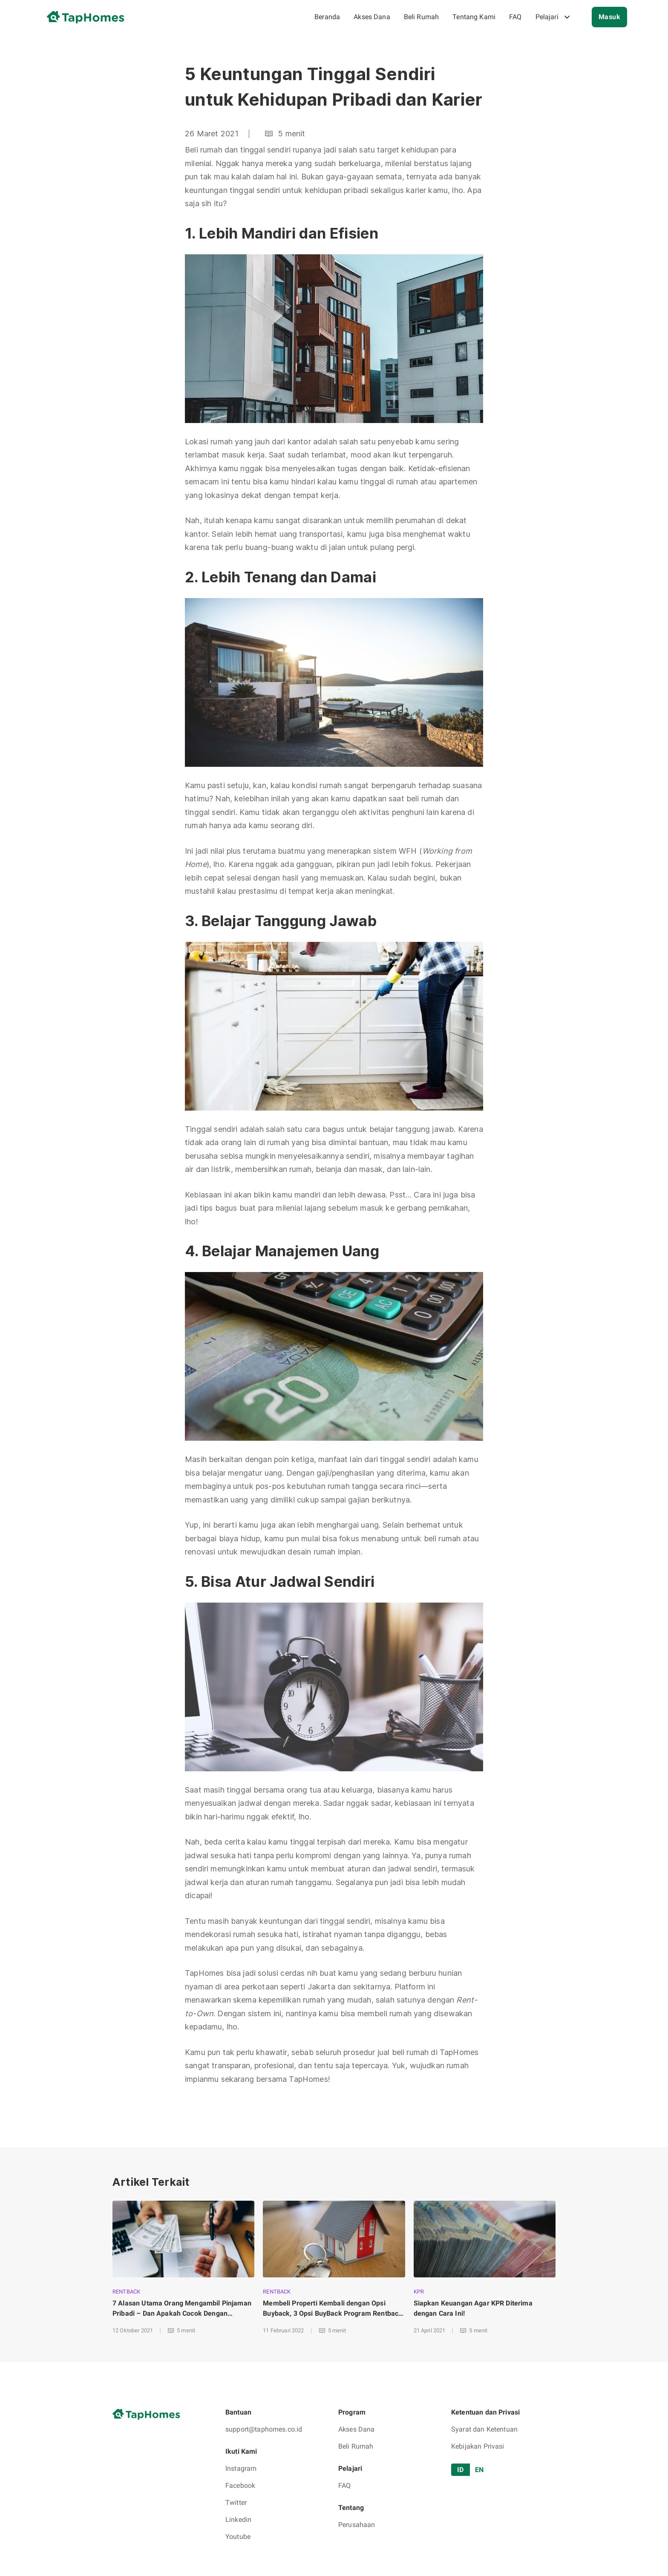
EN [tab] (479, 2470)
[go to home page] (89, 17)
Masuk (609, 17)
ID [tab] (460, 2470)
